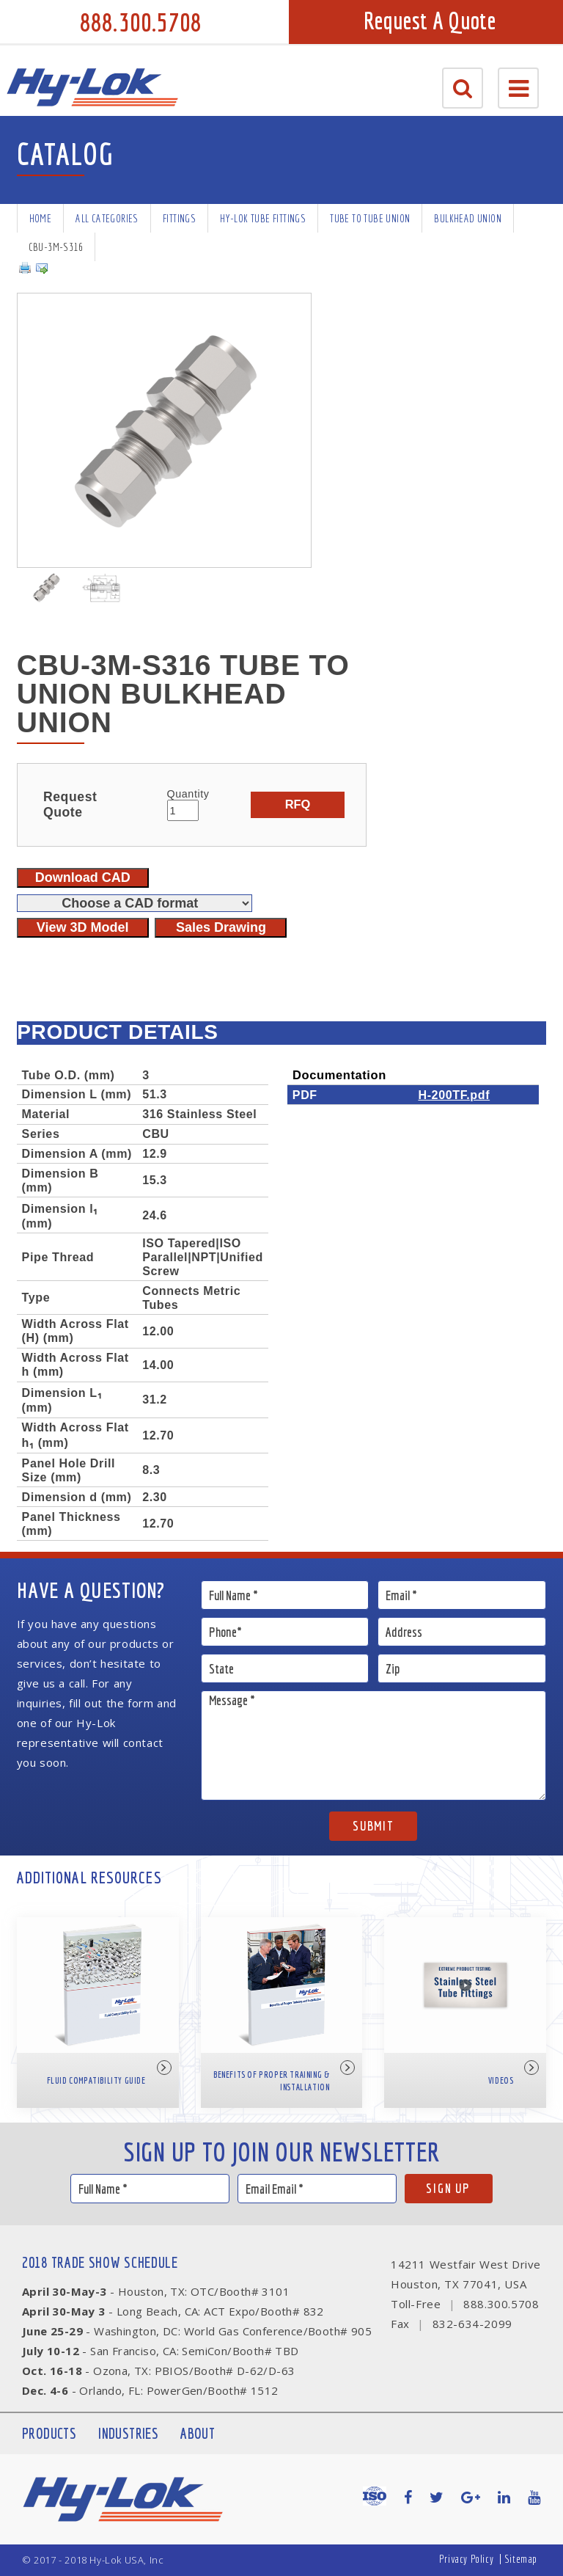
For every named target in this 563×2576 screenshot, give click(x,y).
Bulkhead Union (467, 218)
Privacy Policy (466, 2559)
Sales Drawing (221, 927)
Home (40, 218)
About (197, 2433)
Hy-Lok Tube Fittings (263, 218)
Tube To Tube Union (370, 218)
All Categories (107, 218)
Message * (374, 1745)
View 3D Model (83, 927)
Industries (128, 2433)
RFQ (298, 804)
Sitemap (520, 2559)
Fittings (179, 218)
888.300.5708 (141, 22)
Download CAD (82, 877)
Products (49, 2433)
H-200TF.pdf (454, 1094)
